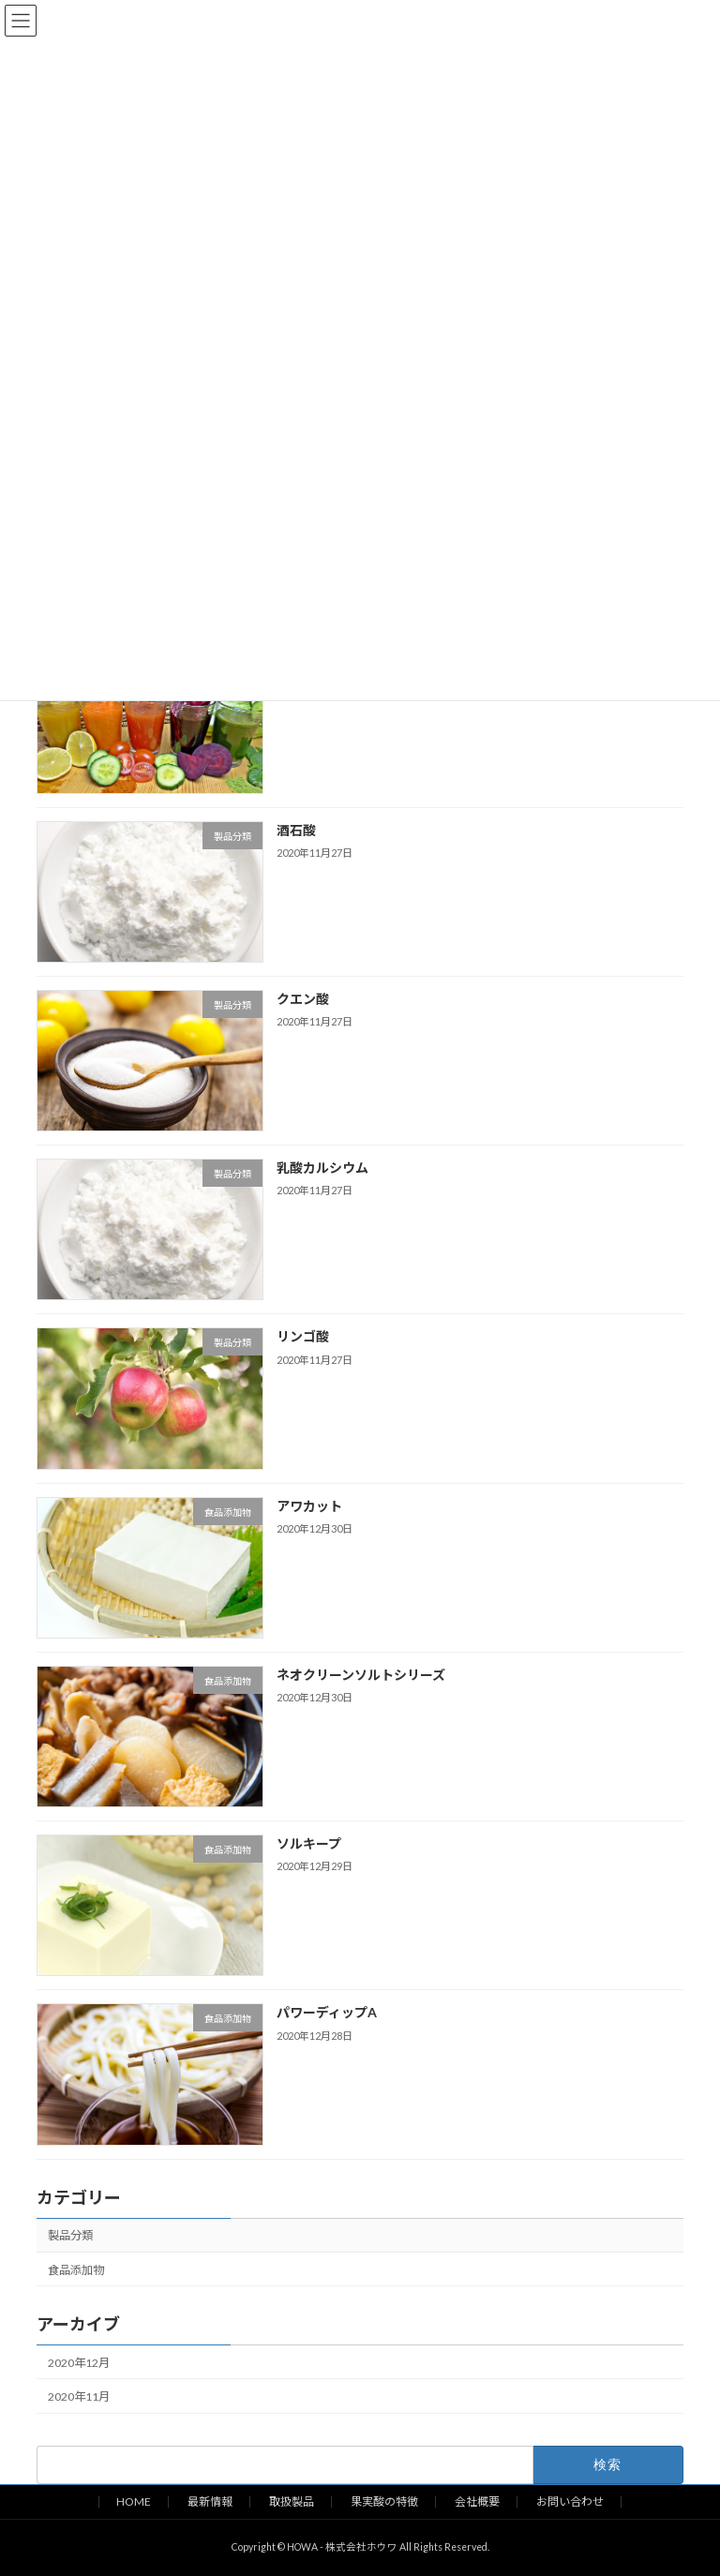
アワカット (309, 1505)
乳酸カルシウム (322, 1168)
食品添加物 (76, 2269)
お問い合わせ (570, 2501)
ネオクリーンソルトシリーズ (361, 1675)
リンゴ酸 (303, 1336)
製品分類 (70, 2235)
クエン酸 (303, 999)
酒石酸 (296, 829)
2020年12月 (79, 2363)
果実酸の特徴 (384, 2501)
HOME (133, 2501)
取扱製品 (291, 2501)
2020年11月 (79, 2396)
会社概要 (477, 2501)
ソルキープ (309, 1843)
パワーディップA (327, 2012)
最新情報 (210, 2501)
